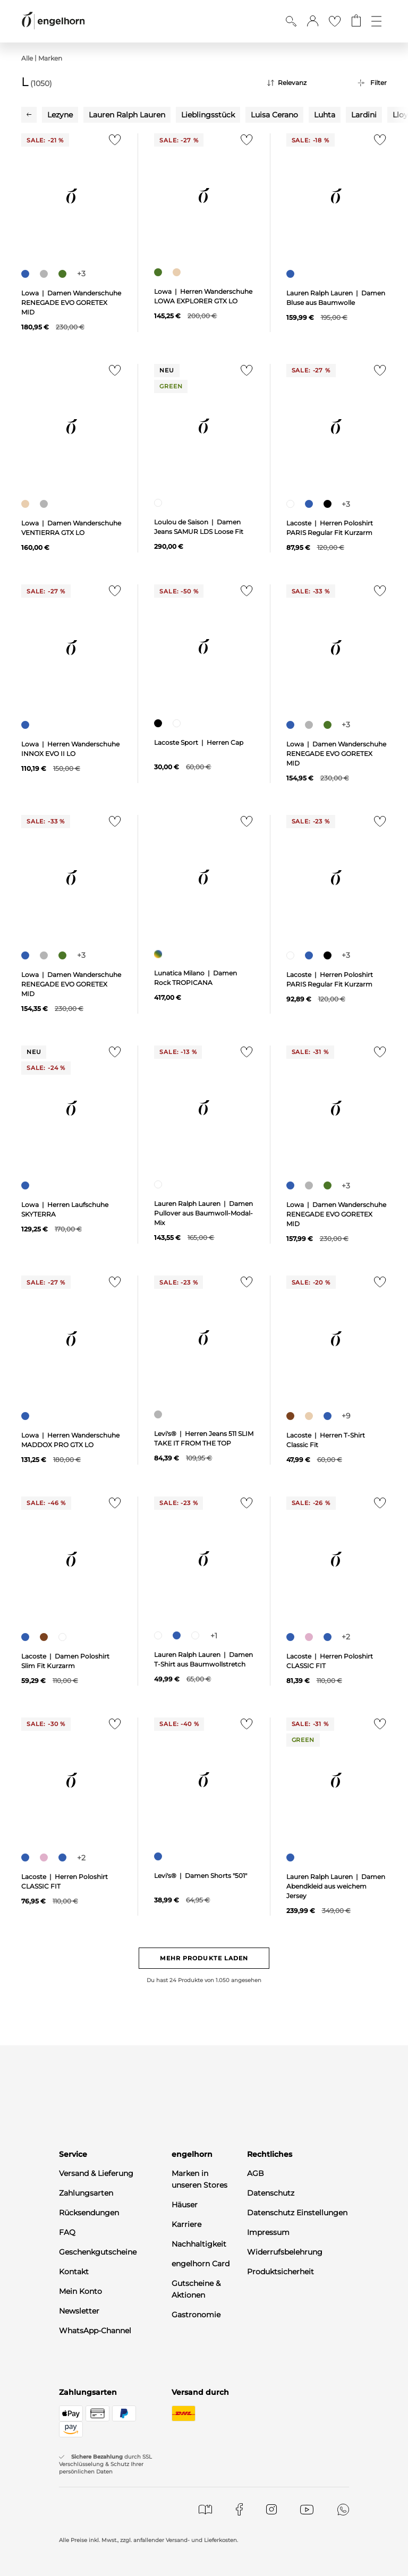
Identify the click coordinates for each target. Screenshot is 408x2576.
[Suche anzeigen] (291, 21)
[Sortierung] (304, 82)
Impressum (268, 2232)
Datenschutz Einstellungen (297, 2212)
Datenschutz (270, 2193)
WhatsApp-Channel (95, 2330)
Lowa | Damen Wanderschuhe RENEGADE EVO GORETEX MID (71, 302)
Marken (50, 58)
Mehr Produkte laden (204, 1958)
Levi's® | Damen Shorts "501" (200, 1876)
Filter (378, 83)
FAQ (67, 2232)
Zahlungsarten (86, 2193)
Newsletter (79, 2311)
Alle (27, 58)
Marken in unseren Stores (199, 2179)
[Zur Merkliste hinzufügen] (112, 142)
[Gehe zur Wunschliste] (335, 21)
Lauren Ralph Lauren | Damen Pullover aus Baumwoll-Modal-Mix (203, 1213)
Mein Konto (80, 2291)
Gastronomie (196, 2314)
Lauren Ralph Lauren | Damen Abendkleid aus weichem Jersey (335, 1886)
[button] (313, 21)
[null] (71, 196)
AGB (255, 2173)
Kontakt (74, 2271)
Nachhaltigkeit (199, 2244)
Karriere (186, 2224)
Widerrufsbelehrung (284, 2252)
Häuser (185, 2204)
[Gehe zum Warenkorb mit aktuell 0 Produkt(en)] (356, 21)
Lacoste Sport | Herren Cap (198, 742)
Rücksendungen (89, 2212)
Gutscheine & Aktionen (196, 2289)
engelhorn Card (201, 2263)
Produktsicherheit (280, 2271)
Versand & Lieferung (96, 2173)
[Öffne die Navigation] (376, 21)
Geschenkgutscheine (98, 2252)
